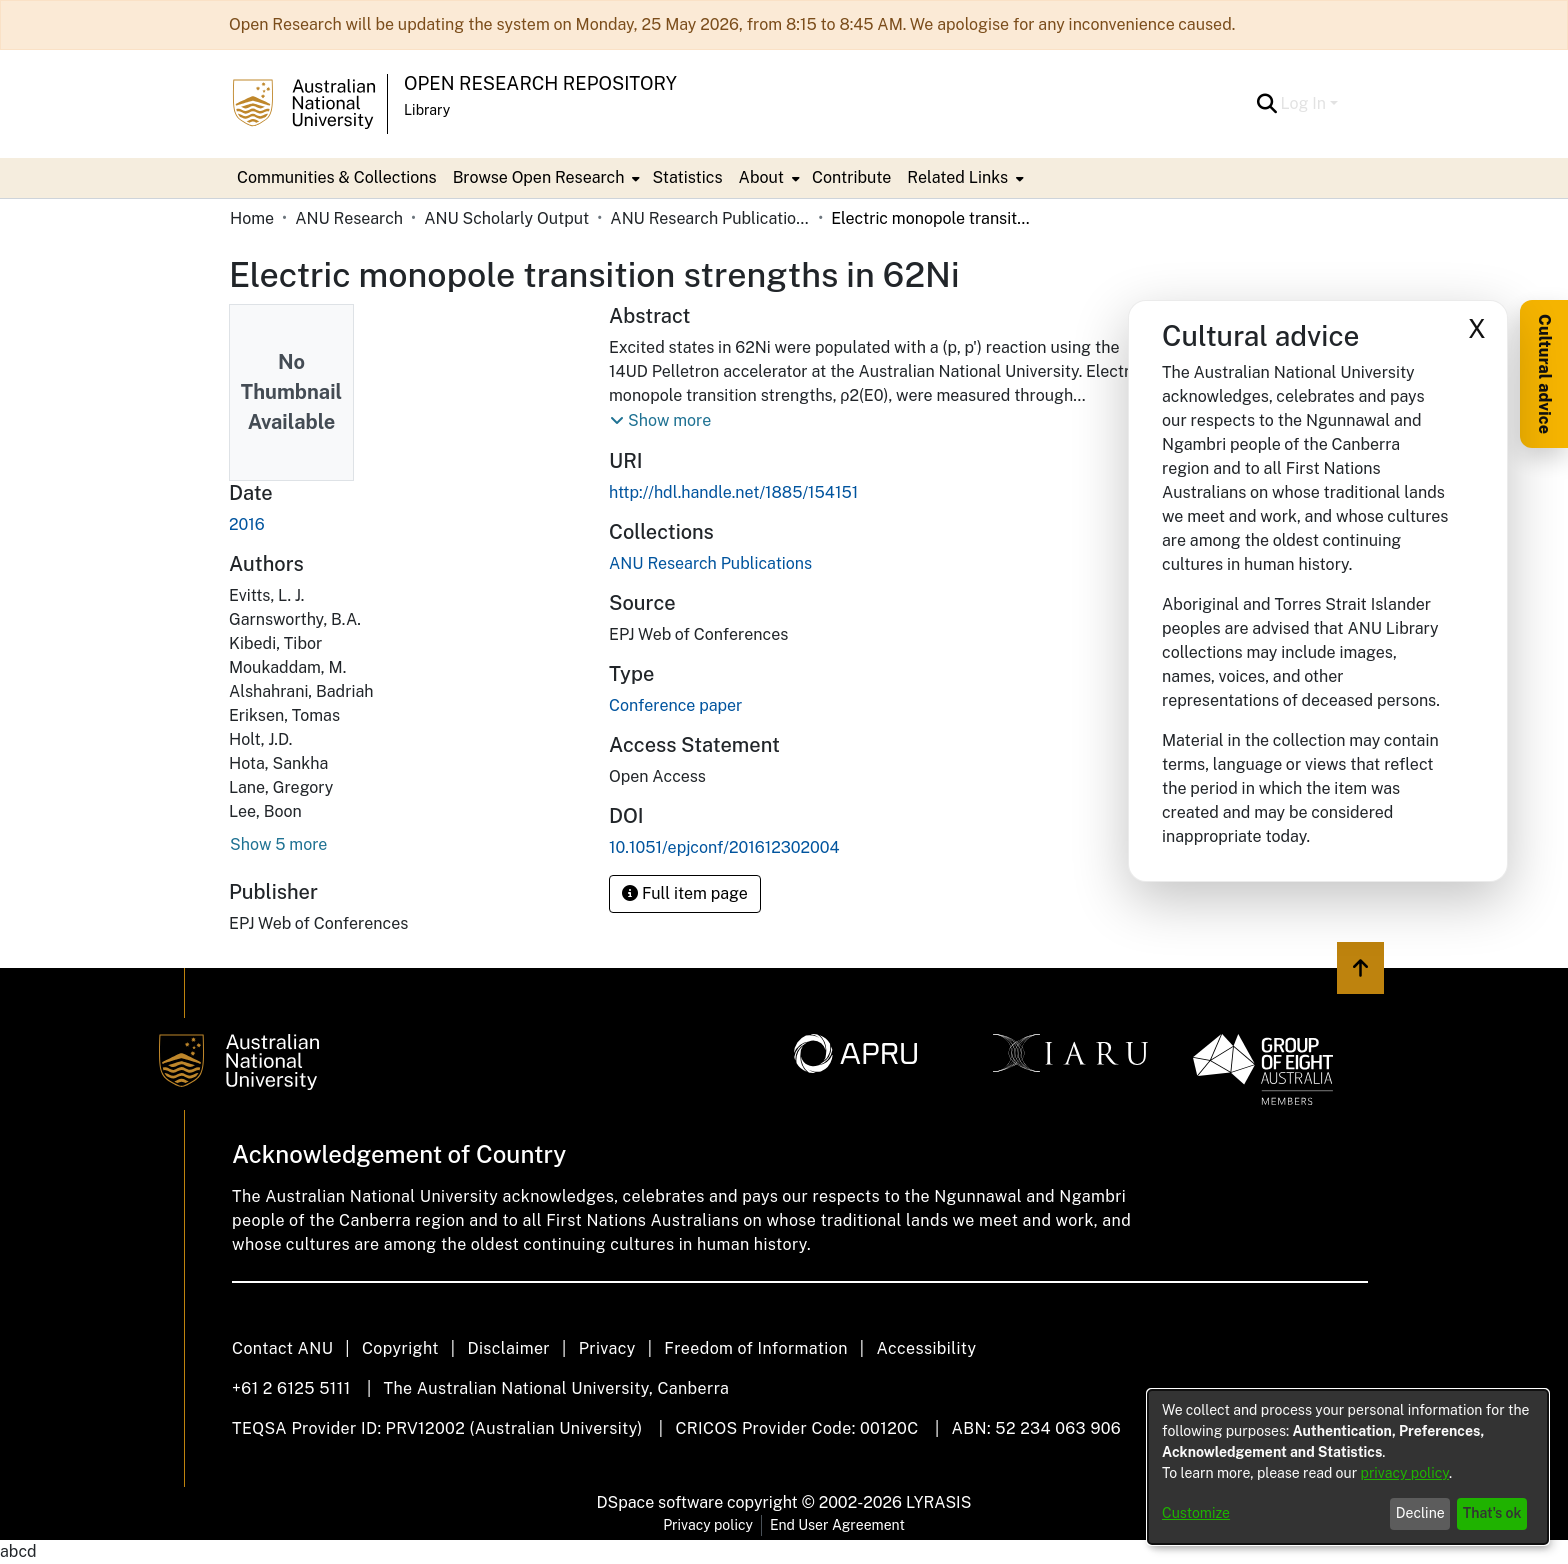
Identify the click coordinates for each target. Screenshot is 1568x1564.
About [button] (761, 177)
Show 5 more (278, 844)
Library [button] (427, 110)
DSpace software (660, 1502)
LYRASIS (938, 1502)
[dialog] (1348, 1467)
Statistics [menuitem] (687, 177)
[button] (1267, 104)
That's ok (1492, 1513)
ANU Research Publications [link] (710, 218)
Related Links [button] (957, 177)
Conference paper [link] (675, 705)
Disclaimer (508, 1348)
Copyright (400, 1348)
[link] (710, 563)
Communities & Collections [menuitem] (337, 177)
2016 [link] (247, 524)
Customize (1196, 1513)
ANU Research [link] (349, 218)
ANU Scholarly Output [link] (506, 218)
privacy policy (1405, 1473)
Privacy (607, 1348)
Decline (1420, 1513)
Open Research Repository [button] (540, 83)
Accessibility (926, 1348)
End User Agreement (837, 1525)
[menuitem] (545, 178)
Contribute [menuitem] (851, 177)
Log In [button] (1305, 103)
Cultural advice (1544, 374)
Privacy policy (708, 1525)
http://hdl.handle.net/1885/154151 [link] (733, 492)
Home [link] (252, 218)
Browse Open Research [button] (539, 177)
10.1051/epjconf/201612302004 (724, 847)
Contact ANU (282, 1348)
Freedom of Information (755, 1348)
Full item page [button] (685, 893)
